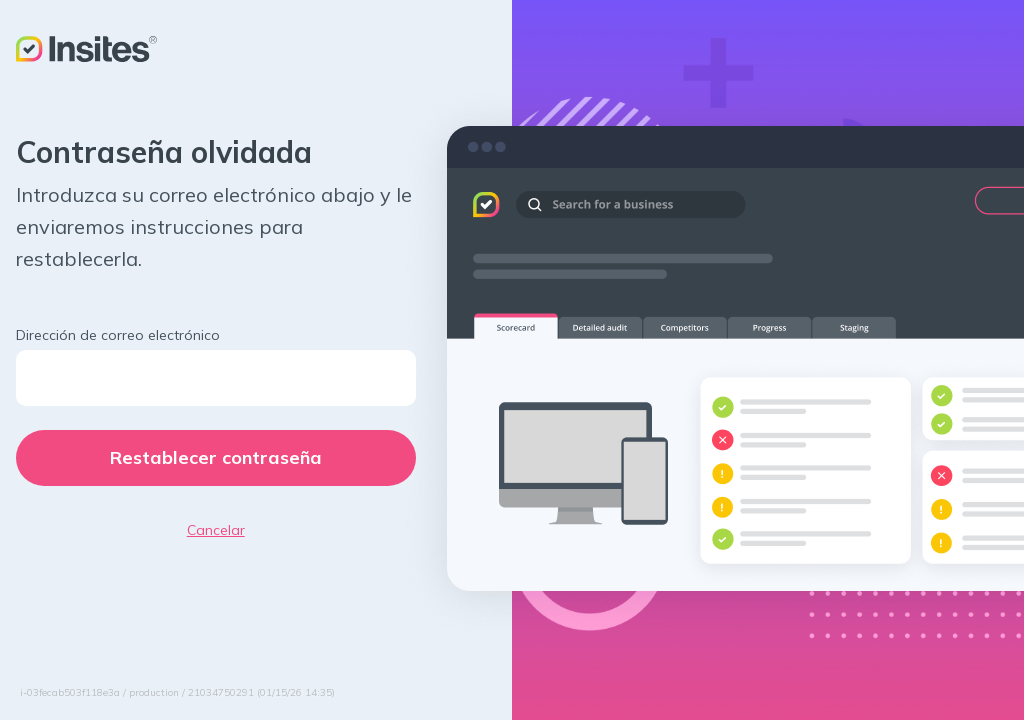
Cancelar (216, 530)
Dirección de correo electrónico (118, 335)
